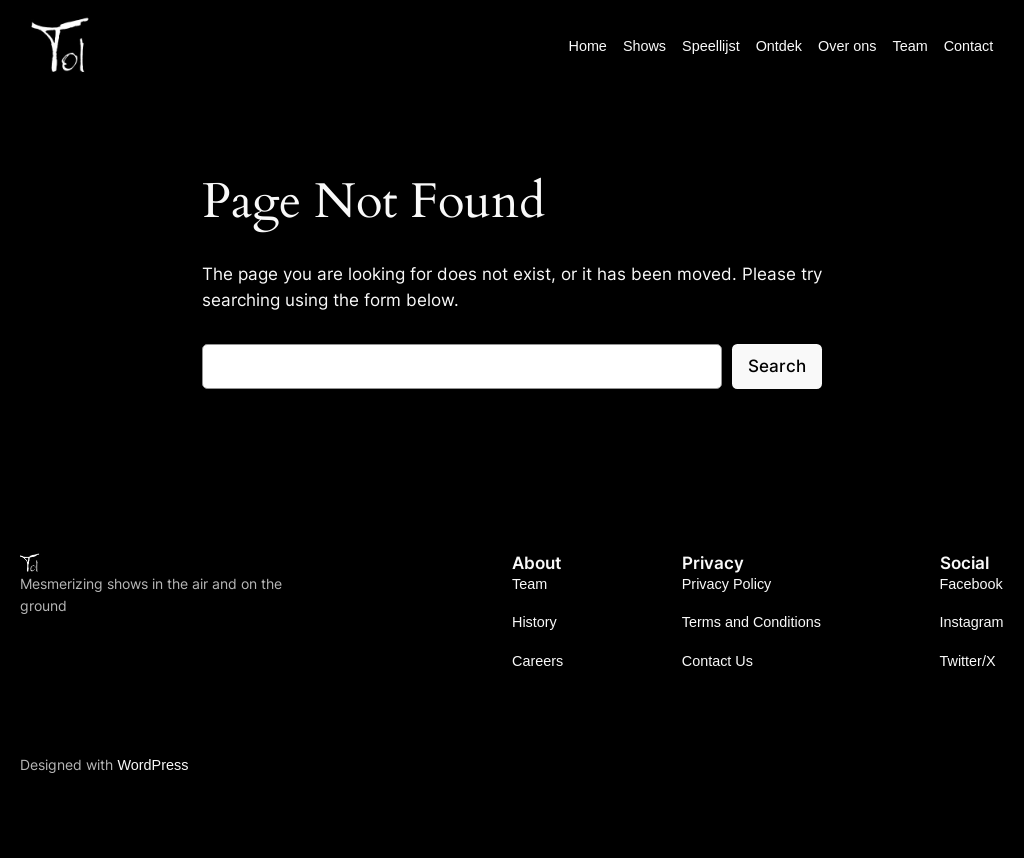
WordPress (152, 765)
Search (777, 366)
